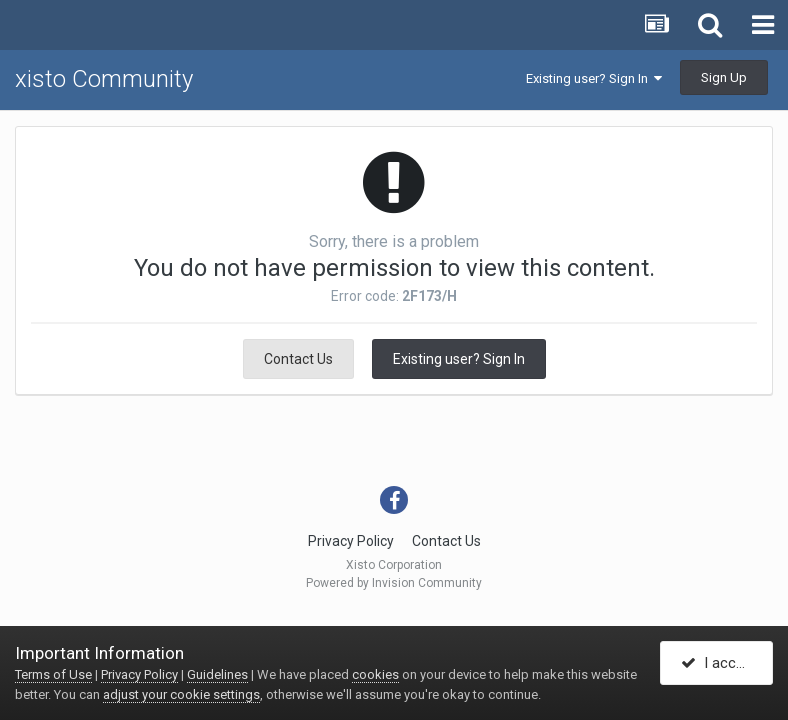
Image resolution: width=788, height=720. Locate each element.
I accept (719, 663)
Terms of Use (53, 674)
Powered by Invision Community (394, 583)
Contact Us (298, 359)
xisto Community (104, 79)
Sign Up (724, 77)
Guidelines (217, 674)
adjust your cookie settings (181, 694)
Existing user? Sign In (594, 78)
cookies (375, 674)
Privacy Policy (351, 541)
